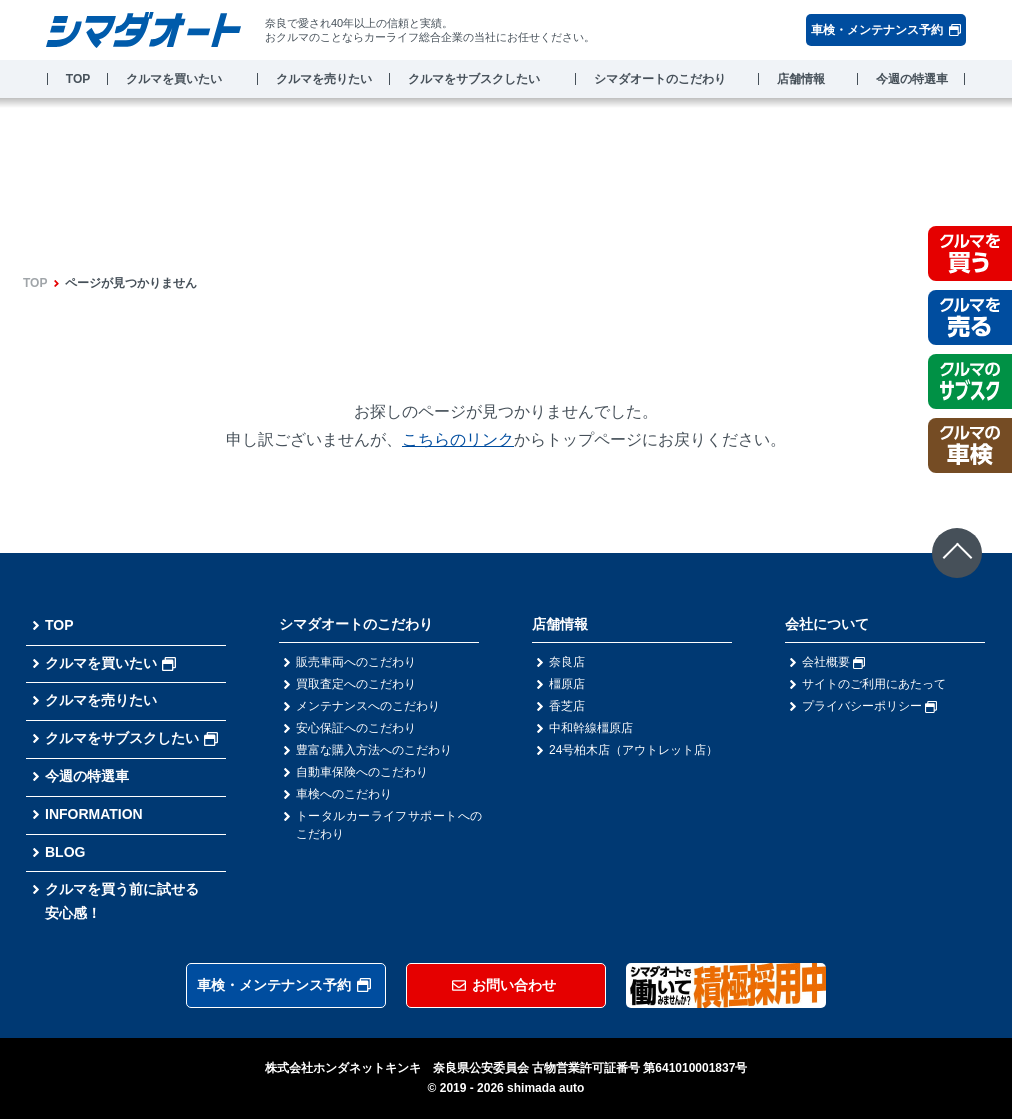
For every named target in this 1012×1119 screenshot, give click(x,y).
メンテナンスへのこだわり (368, 706)
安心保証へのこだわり (356, 728)
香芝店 (567, 706)
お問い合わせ (504, 985)
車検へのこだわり (344, 794)
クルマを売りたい (324, 79)
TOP (78, 79)
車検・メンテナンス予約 (886, 30)
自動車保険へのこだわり (362, 772)
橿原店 (567, 684)
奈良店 (567, 662)
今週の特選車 (912, 79)
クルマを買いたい (174, 79)
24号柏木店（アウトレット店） (633, 750)
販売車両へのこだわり (356, 662)
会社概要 (833, 662)
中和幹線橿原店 (591, 728)
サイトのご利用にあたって (874, 684)
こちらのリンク (458, 439)
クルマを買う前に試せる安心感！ (122, 901)
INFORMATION (94, 814)
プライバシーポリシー (869, 706)
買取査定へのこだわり (356, 684)
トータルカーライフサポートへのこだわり (389, 825)
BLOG (65, 852)
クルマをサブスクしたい (474, 79)
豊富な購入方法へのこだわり (374, 750)
